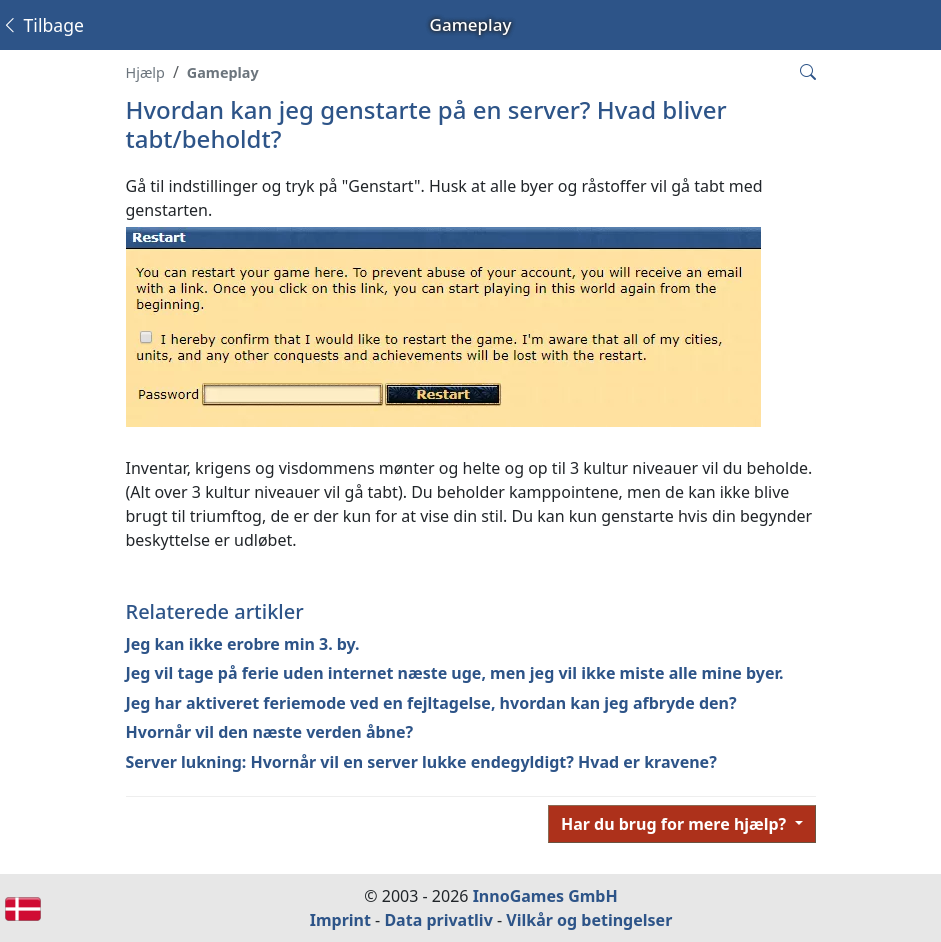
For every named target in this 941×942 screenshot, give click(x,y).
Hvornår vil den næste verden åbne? (270, 732)
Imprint (340, 920)
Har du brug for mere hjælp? (675, 824)
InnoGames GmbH (545, 896)
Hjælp (145, 72)
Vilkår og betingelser (589, 920)
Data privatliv (438, 920)
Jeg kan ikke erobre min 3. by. (243, 644)
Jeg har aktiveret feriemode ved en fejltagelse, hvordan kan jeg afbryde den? (431, 703)
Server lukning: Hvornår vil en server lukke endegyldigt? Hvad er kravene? (421, 762)
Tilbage (42, 25)
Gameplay (223, 72)
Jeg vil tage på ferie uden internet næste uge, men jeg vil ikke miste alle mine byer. (455, 673)
